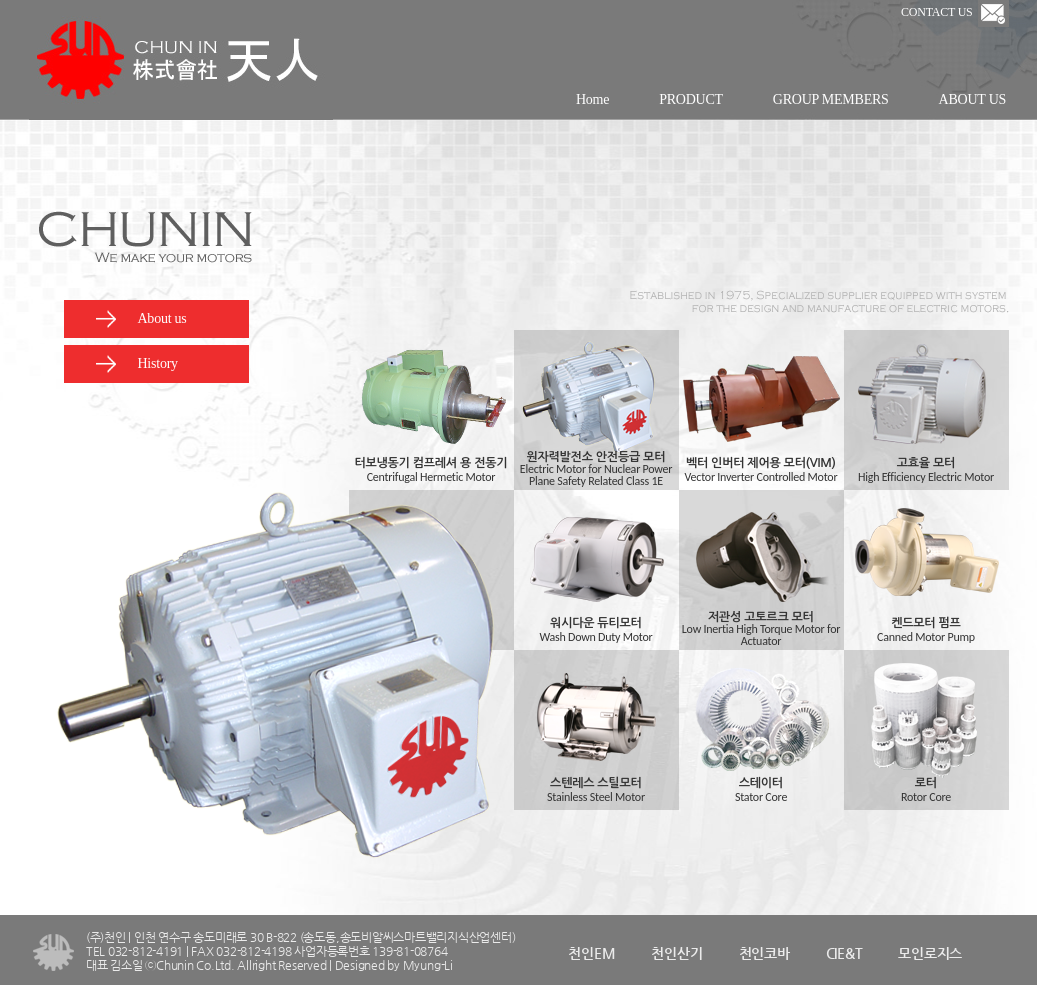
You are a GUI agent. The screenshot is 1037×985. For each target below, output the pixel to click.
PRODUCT (691, 99)
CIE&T (844, 953)
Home (592, 99)
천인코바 (764, 953)
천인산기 (676, 953)
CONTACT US (954, 12)
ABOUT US (972, 99)
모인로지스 (930, 953)
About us (140, 319)
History (136, 364)
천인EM (591, 953)
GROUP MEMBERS (831, 99)
